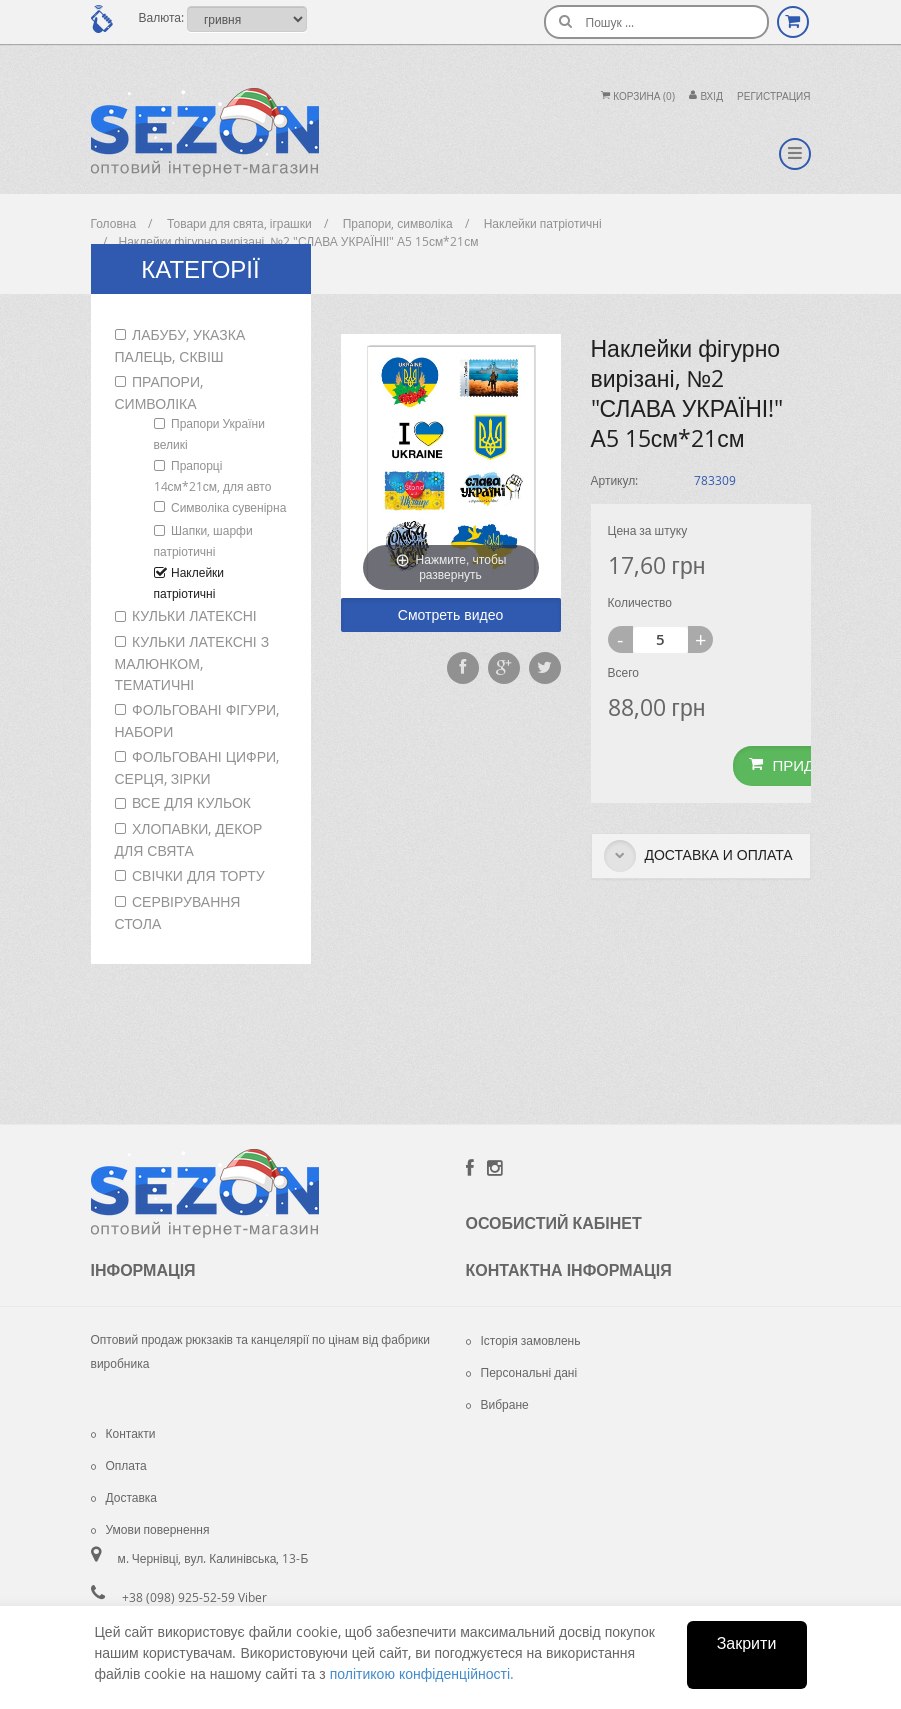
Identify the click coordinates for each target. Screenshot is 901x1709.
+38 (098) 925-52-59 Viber (194, 1597)
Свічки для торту (198, 875)
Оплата (119, 1465)
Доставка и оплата (698, 856)
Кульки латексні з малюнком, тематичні (192, 663)
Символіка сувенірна (228, 507)
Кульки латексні (194, 615)
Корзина (638, 96)
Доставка (124, 1497)
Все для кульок (191, 802)
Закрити (747, 1643)
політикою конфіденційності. (422, 1673)
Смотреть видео (450, 614)
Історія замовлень (523, 1340)
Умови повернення (150, 1529)
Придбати (801, 765)
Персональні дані (522, 1372)
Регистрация (773, 96)
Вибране (497, 1404)
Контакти (123, 1433)
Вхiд (706, 96)
